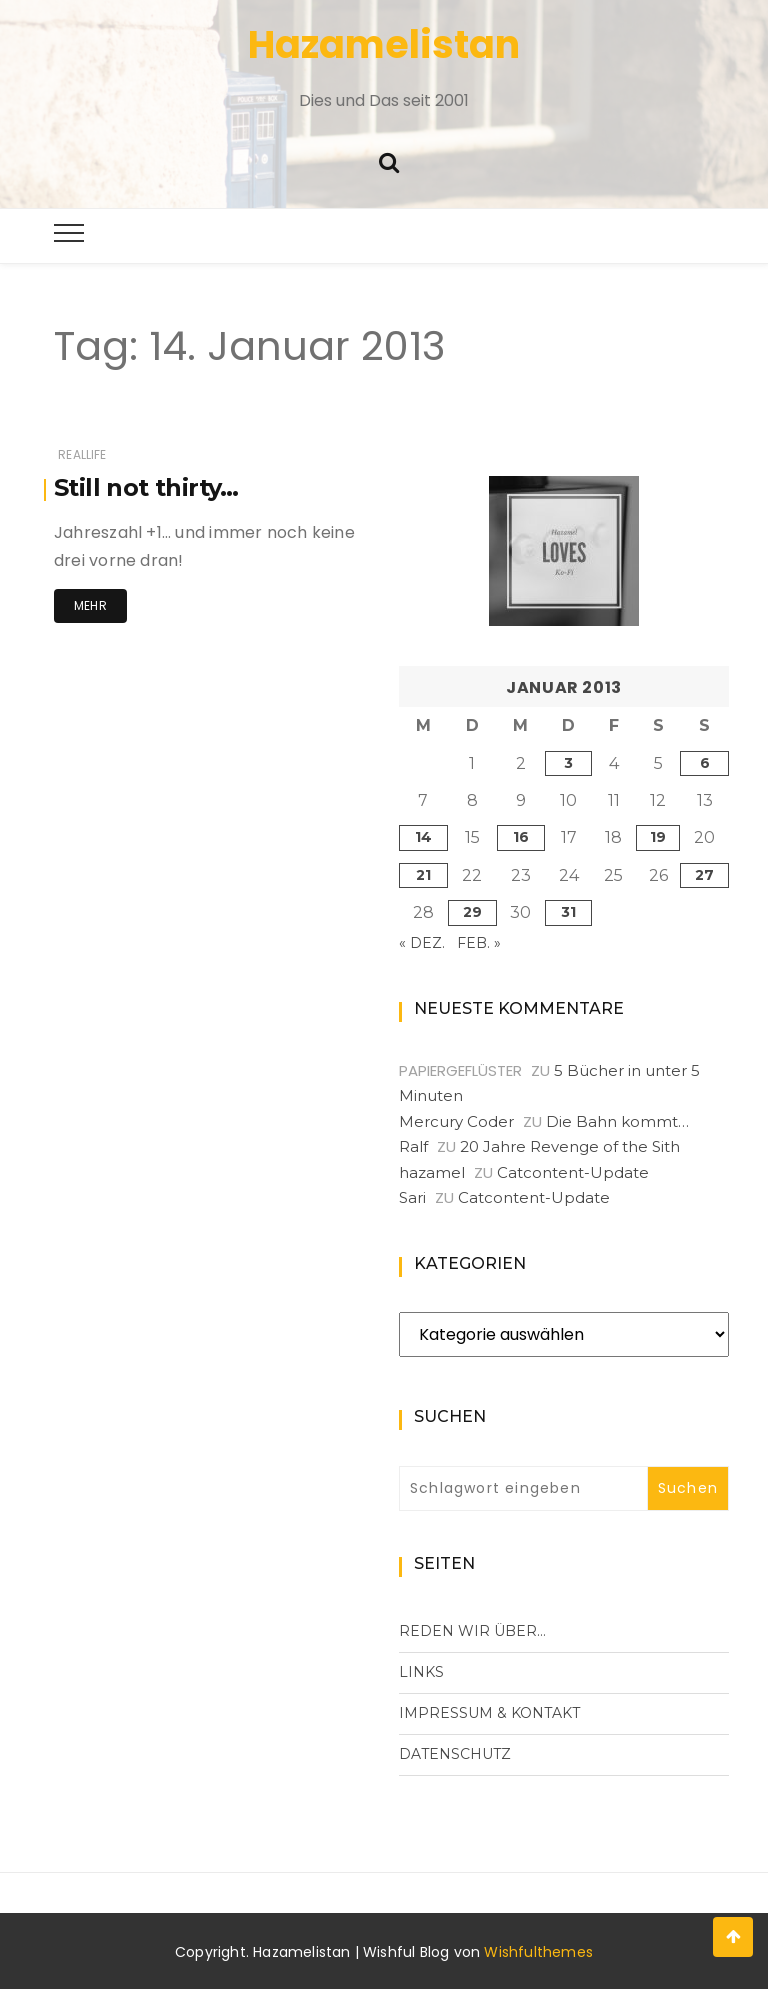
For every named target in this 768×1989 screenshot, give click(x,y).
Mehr (90, 605)
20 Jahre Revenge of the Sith (570, 1146)
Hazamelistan (384, 44)
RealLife (82, 454)
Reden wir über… (472, 1631)
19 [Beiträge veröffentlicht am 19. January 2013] (658, 837)
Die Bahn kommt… (617, 1121)
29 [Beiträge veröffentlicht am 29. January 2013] (472, 912)
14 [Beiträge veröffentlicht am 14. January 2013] (423, 837)
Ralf (413, 1146)
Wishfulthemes (538, 1952)
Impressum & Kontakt (489, 1713)
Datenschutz (455, 1754)
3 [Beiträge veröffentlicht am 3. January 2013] (568, 763)
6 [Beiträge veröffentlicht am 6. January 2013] (705, 763)
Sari (412, 1197)
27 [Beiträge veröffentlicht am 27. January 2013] (704, 875)
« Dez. (422, 943)
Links (421, 1672)
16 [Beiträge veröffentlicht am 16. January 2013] (521, 837)
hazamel (432, 1172)
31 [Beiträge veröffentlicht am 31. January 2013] (568, 912)
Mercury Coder (456, 1121)
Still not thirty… (146, 487)
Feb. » (479, 943)
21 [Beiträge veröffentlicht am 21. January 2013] (423, 875)
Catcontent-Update (573, 1172)
